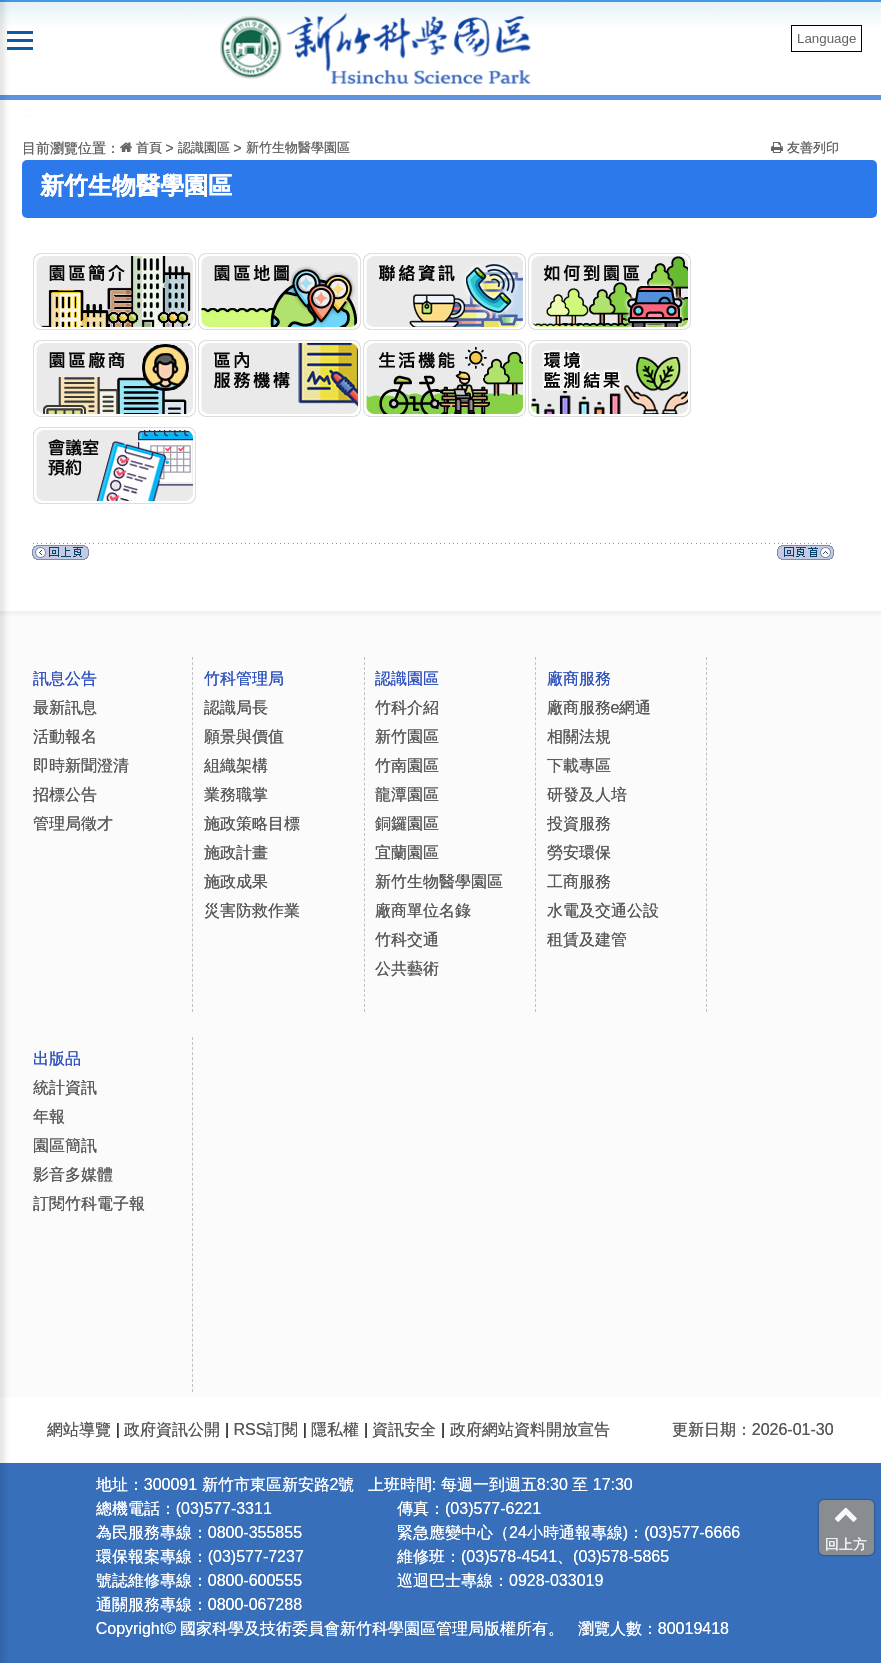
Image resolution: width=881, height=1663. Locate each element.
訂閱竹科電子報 (89, 1203)
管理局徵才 (73, 823)
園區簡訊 (65, 1145)
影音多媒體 (73, 1174)
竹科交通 (407, 939)
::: (27, 112)
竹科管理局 (244, 678)
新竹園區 (407, 736)
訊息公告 (65, 678)
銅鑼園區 (407, 823)
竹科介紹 (407, 707)
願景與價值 (244, 736)
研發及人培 (587, 794)
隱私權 (335, 1429)
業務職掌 (236, 794)
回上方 (846, 1527)
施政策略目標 (252, 823)
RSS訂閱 (265, 1429)
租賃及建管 (587, 939)
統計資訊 (65, 1087)
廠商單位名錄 (423, 910)
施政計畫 (236, 852)
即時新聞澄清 (81, 765)
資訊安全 (404, 1429)
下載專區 (579, 765)
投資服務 (579, 823)
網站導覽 (79, 1429)
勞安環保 (579, 852)
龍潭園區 (407, 794)
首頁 (141, 147)
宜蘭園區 (407, 852)
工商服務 (579, 881)
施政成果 (236, 881)
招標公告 (65, 794)
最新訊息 (65, 707)
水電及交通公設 (603, 910)
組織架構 (236, 765)
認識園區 (204, 147)
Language (826, 38)
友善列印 (805, 147)
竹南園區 (407, 765)
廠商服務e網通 (599, 707)
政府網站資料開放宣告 (530, 1429)
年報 (49, 1116)
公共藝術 (407, 968)
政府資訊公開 (172, 1429)
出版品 (57, 1058)
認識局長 (236, 707)
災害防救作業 (252, 910)
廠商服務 (579, 678)
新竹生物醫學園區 (298, 147)
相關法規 (579, 736)
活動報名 (65, 736)
